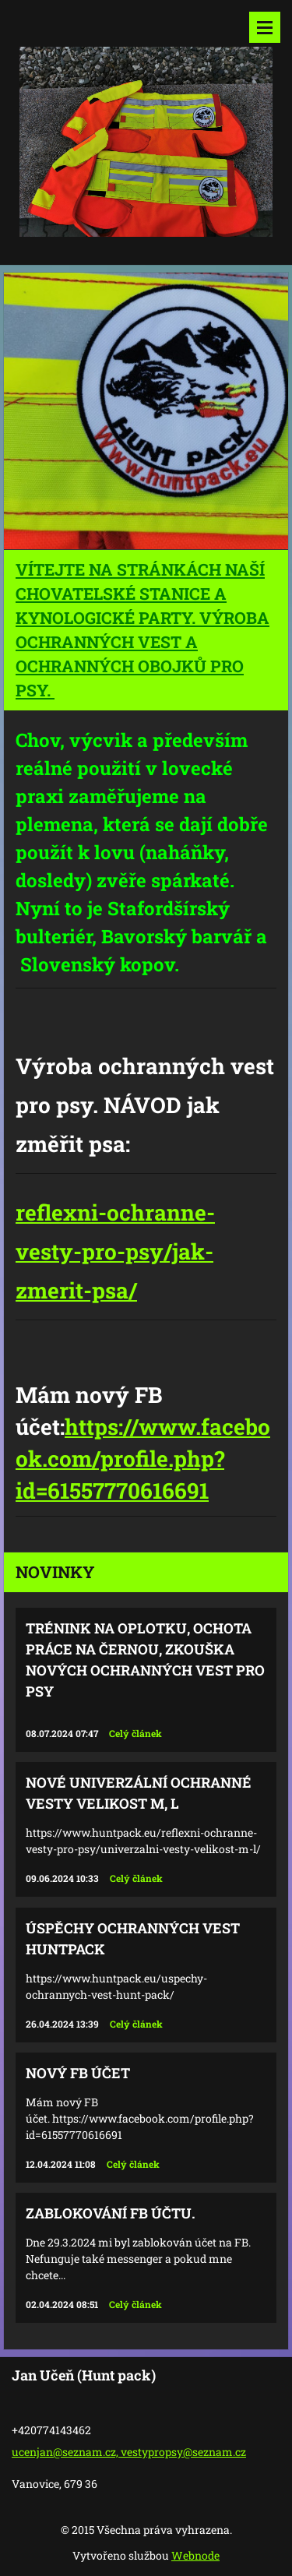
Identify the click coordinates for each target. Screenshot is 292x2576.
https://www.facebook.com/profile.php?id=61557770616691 (143, 1458)
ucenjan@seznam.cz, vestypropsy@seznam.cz (129, 2451)
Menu (264, 27)
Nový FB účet (78, 2072)
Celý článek (135, 1733)
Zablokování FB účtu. (110, 2213)
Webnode (195, 2555)
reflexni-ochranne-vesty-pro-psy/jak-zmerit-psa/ (115, 1251)
